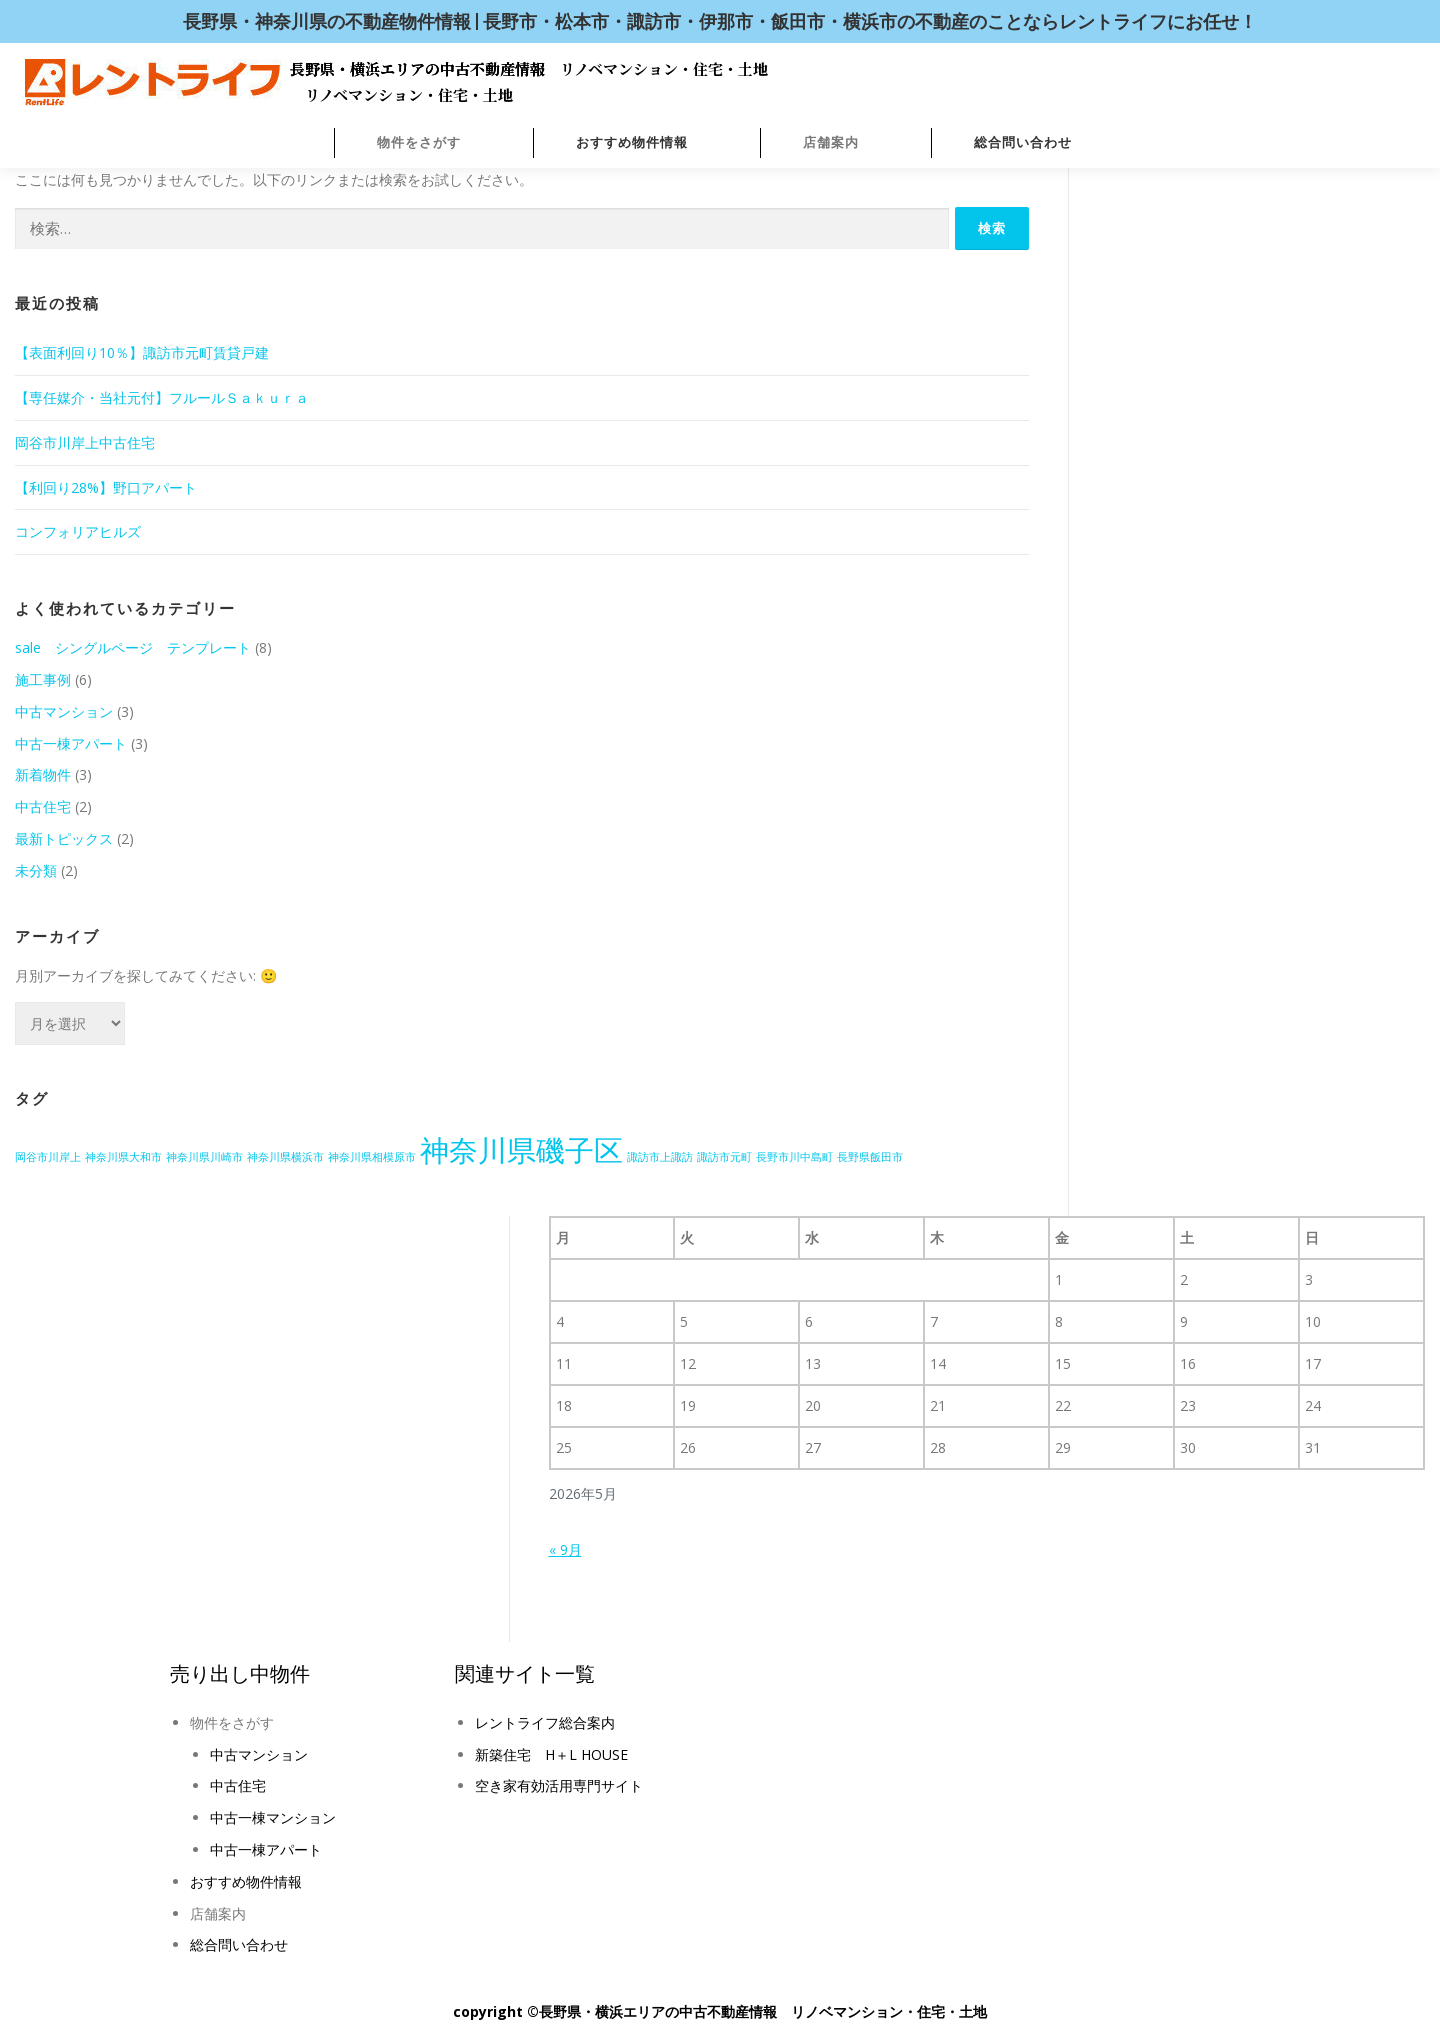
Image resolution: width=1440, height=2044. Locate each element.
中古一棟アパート (71, 743)
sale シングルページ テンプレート (133, 647)
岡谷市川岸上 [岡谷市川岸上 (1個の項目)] (48, 1157)
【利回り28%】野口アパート (106, 487)
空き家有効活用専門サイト (559, 1785)
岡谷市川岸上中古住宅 (85, 442)
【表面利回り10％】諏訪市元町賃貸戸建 (142, 352)
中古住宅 (43, 806)
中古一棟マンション (273, 1817)
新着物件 (43, 774)
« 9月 (565, 1549)
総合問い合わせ (1023, 142)
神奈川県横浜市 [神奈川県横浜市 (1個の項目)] (285, 1157)
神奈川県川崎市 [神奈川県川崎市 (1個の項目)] (204, 1157)
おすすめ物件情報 (632, 142)
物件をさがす (419, 142)
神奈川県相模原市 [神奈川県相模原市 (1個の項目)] (372, 1157)
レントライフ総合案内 (545, 1722)
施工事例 (43, 679)
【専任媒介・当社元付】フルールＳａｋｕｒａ (162, 397)
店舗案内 (831, 142)
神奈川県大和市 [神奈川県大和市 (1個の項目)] (123, 1157)
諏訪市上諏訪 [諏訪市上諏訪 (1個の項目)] (660, 1157)
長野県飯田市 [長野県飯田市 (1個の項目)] (870, 1157)
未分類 (36, 870)
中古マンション (64, 711)
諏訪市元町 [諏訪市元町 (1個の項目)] (724, 1157)
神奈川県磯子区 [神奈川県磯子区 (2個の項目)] (521, 1150)
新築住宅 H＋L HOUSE (551, 1754)
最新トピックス (64, 838)
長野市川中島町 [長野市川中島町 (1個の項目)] (794, 1157)
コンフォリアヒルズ (78, 531)
